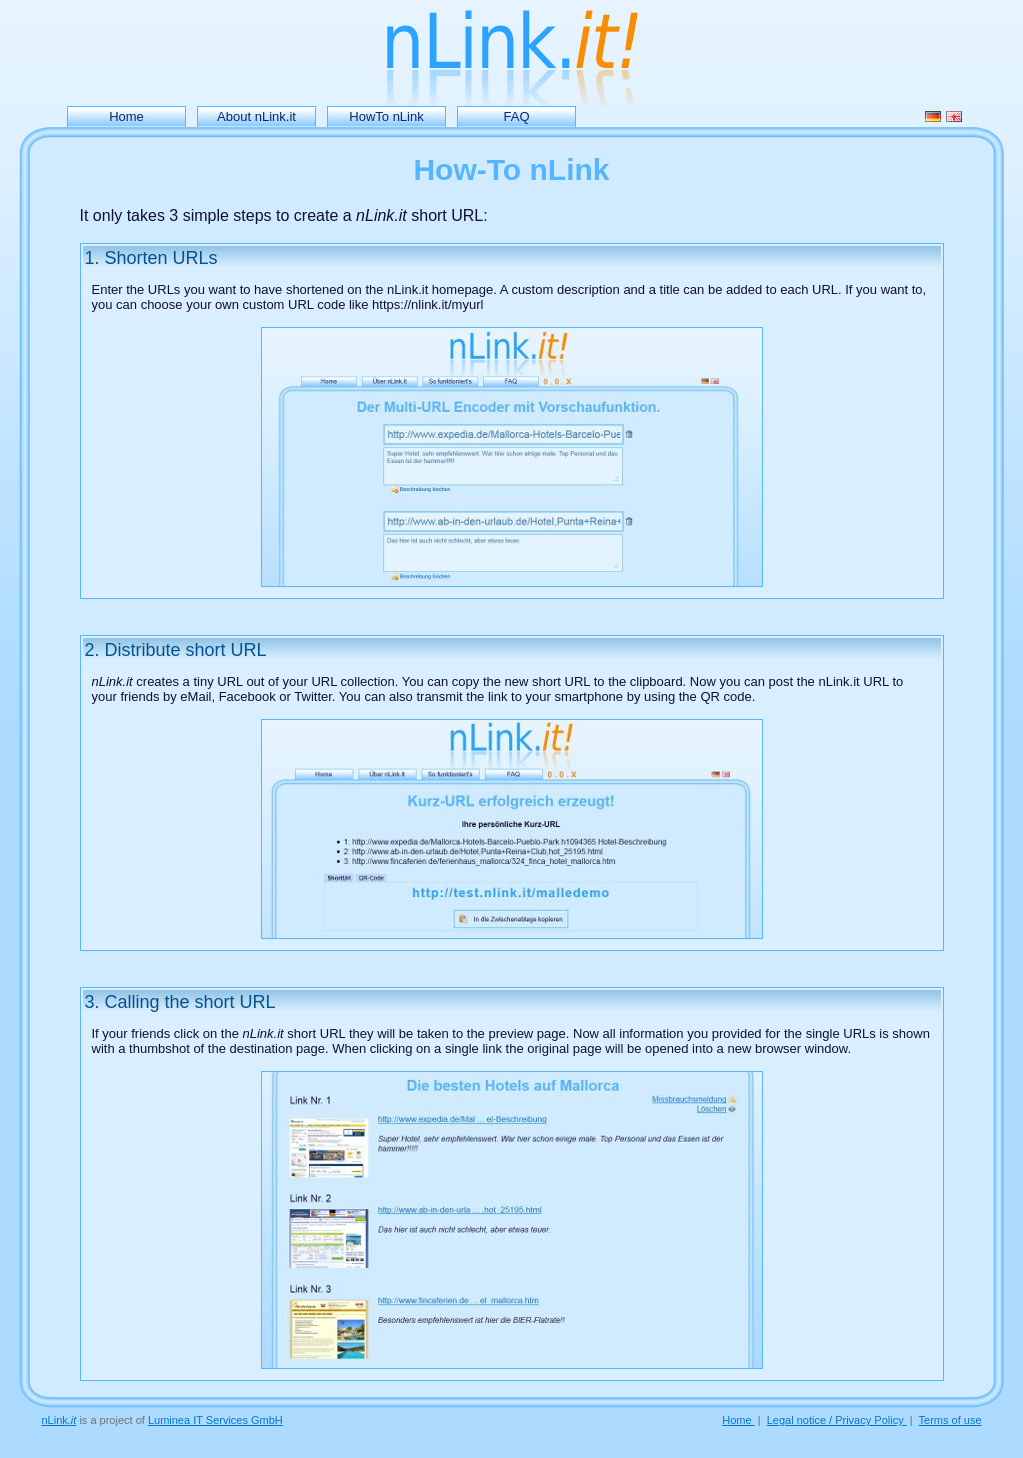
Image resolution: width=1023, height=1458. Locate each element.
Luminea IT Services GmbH (215, 1420)
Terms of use (950, 1420)
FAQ (516, 116)
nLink (59, 1420)
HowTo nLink (386, 116)
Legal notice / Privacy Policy (837, 1420)
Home (126, 116)
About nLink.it (256, 116)
